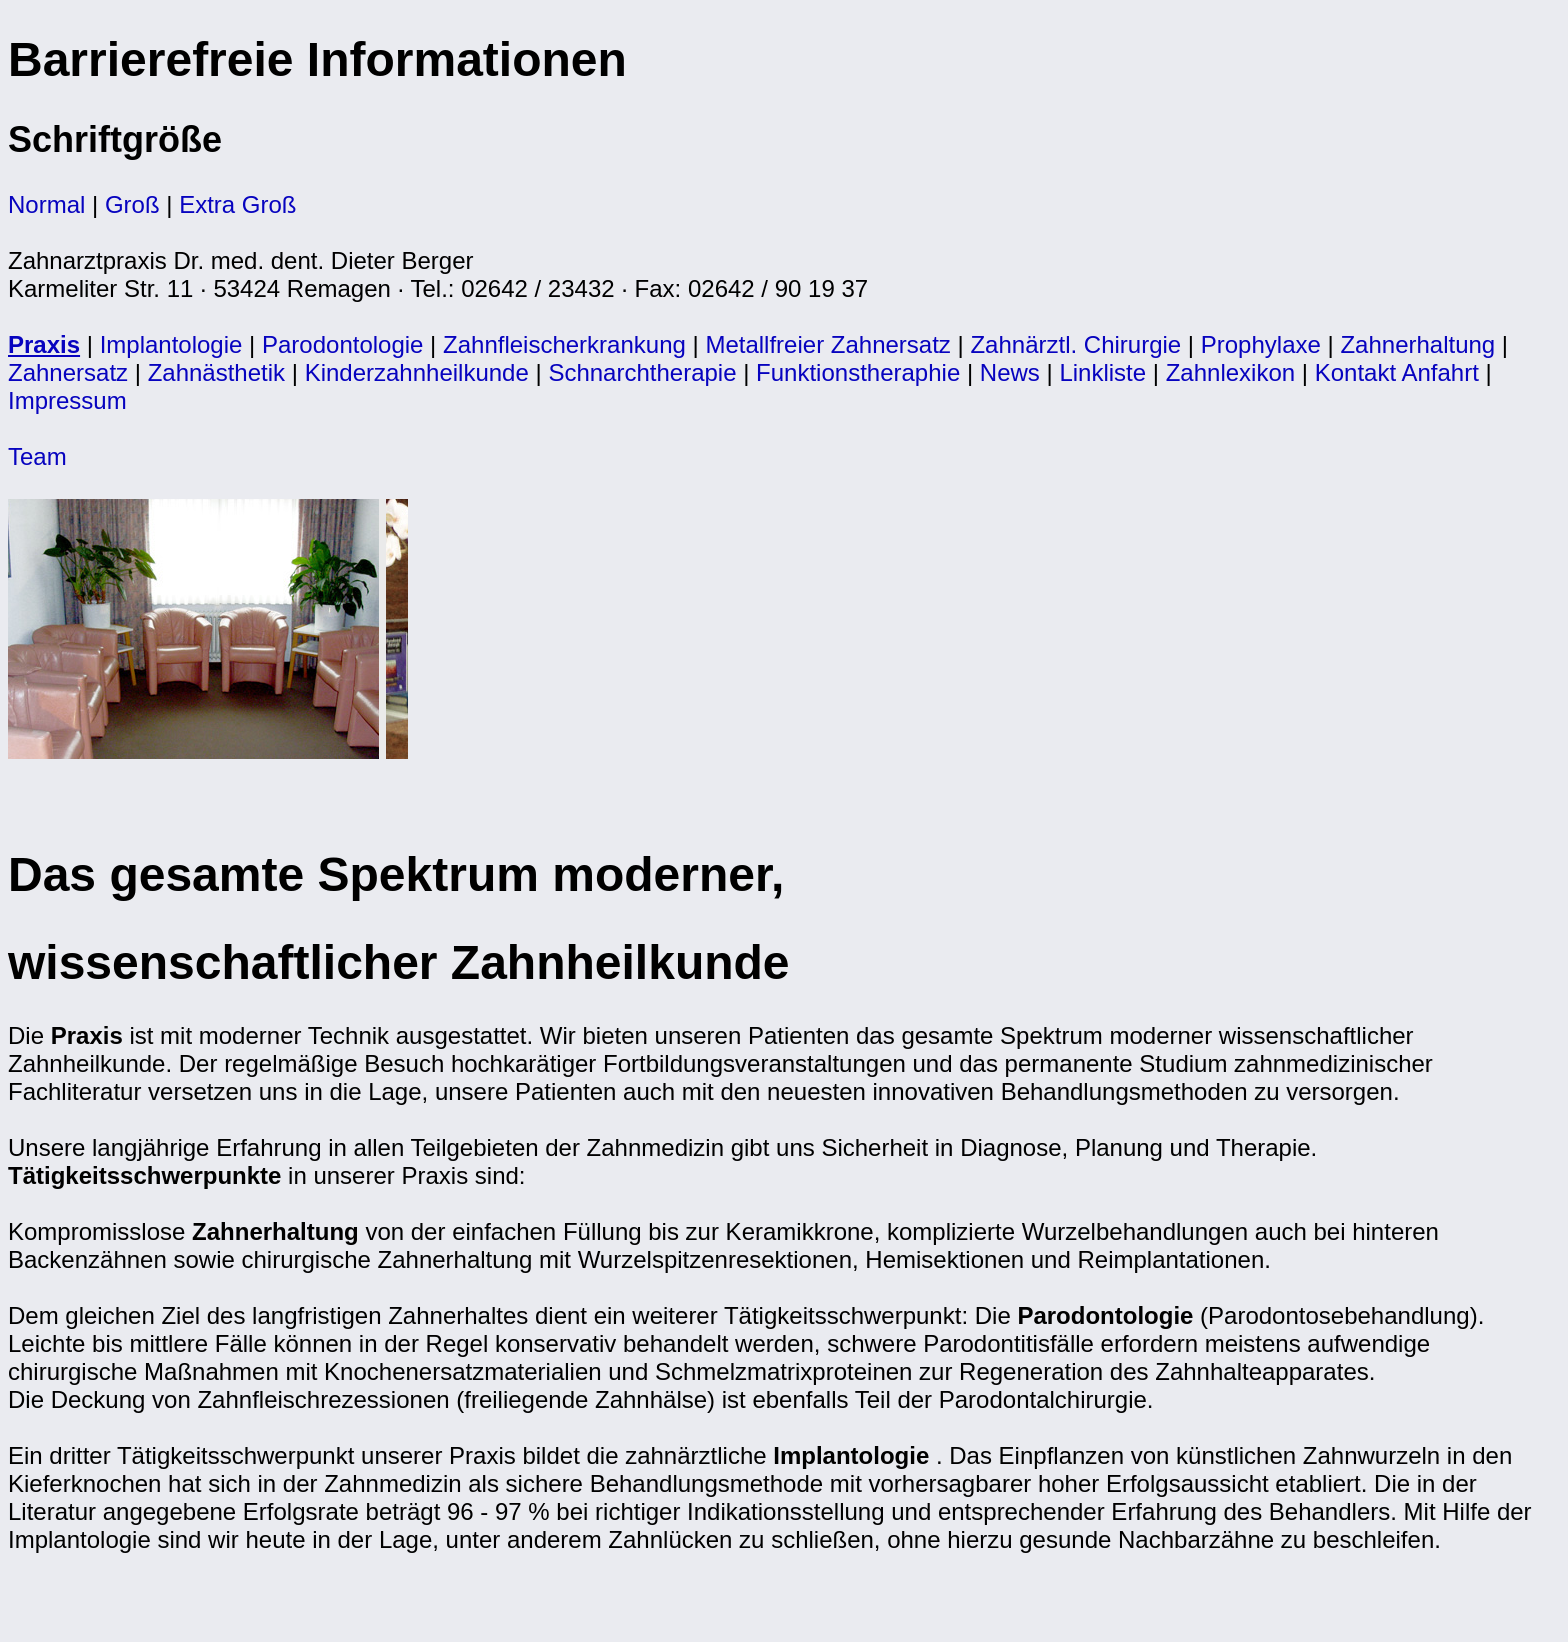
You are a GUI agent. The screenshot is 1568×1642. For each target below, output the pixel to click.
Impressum (67, 400)
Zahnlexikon (1230, 372)
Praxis (44, 344)
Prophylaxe (1261, 344)
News (1010, 372)
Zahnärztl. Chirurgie (1075, 344)
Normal (46, 204)
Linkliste (1102, 372)
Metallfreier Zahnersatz (827, 344)
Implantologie (171, 344)
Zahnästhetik (216, 372)
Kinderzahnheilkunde (417, 372)
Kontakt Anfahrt (1397, 372)
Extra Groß (237, 204)
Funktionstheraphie (858, 372)
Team (37, 456)
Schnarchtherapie (642, 372)
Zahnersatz (68, 372)
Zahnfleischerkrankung (564, 344)
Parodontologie (342, 344)
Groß (132, 204)
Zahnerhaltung (1417, 344)
